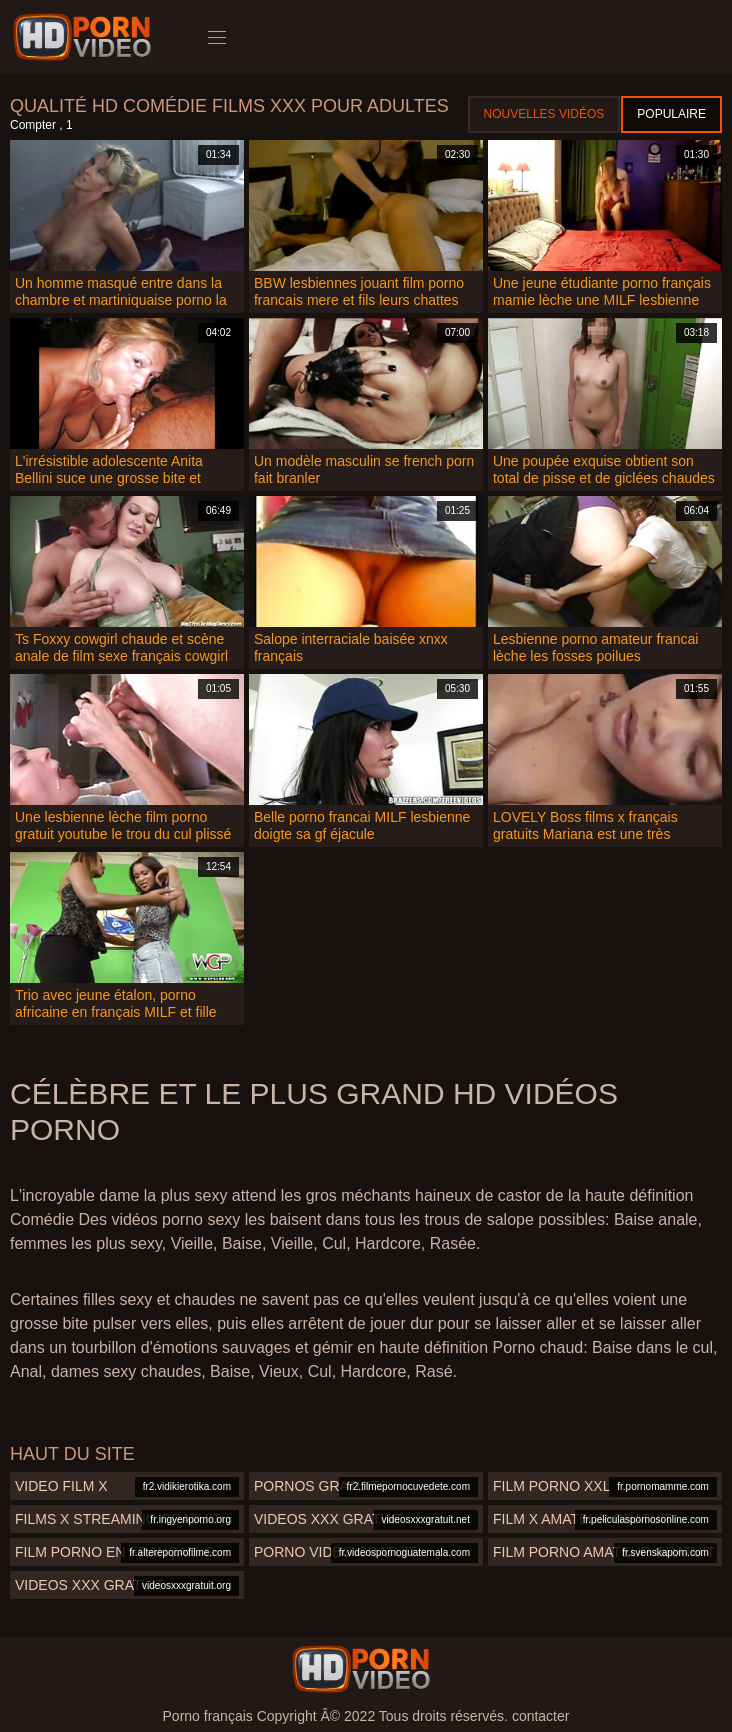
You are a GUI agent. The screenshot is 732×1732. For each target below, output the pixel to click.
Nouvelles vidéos (544, 114)
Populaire (671, 114)
